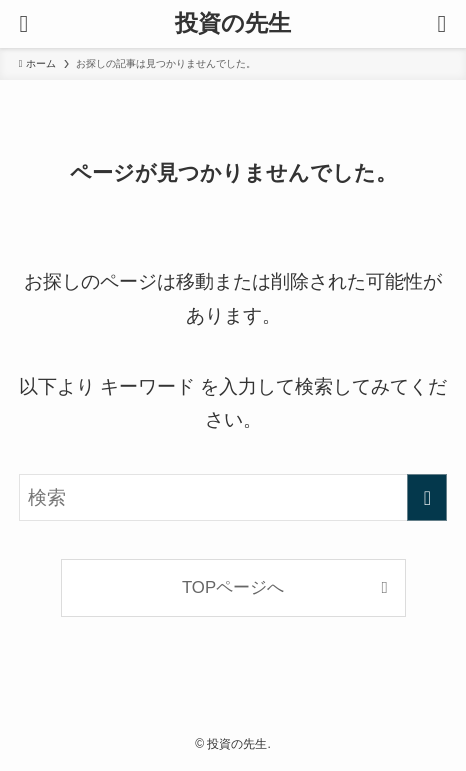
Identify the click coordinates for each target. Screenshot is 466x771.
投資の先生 (233, 23)
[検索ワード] (233, 497)
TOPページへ (233, 587)
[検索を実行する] (427, 497)
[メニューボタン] (24, 24)
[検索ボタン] (442, 24)
